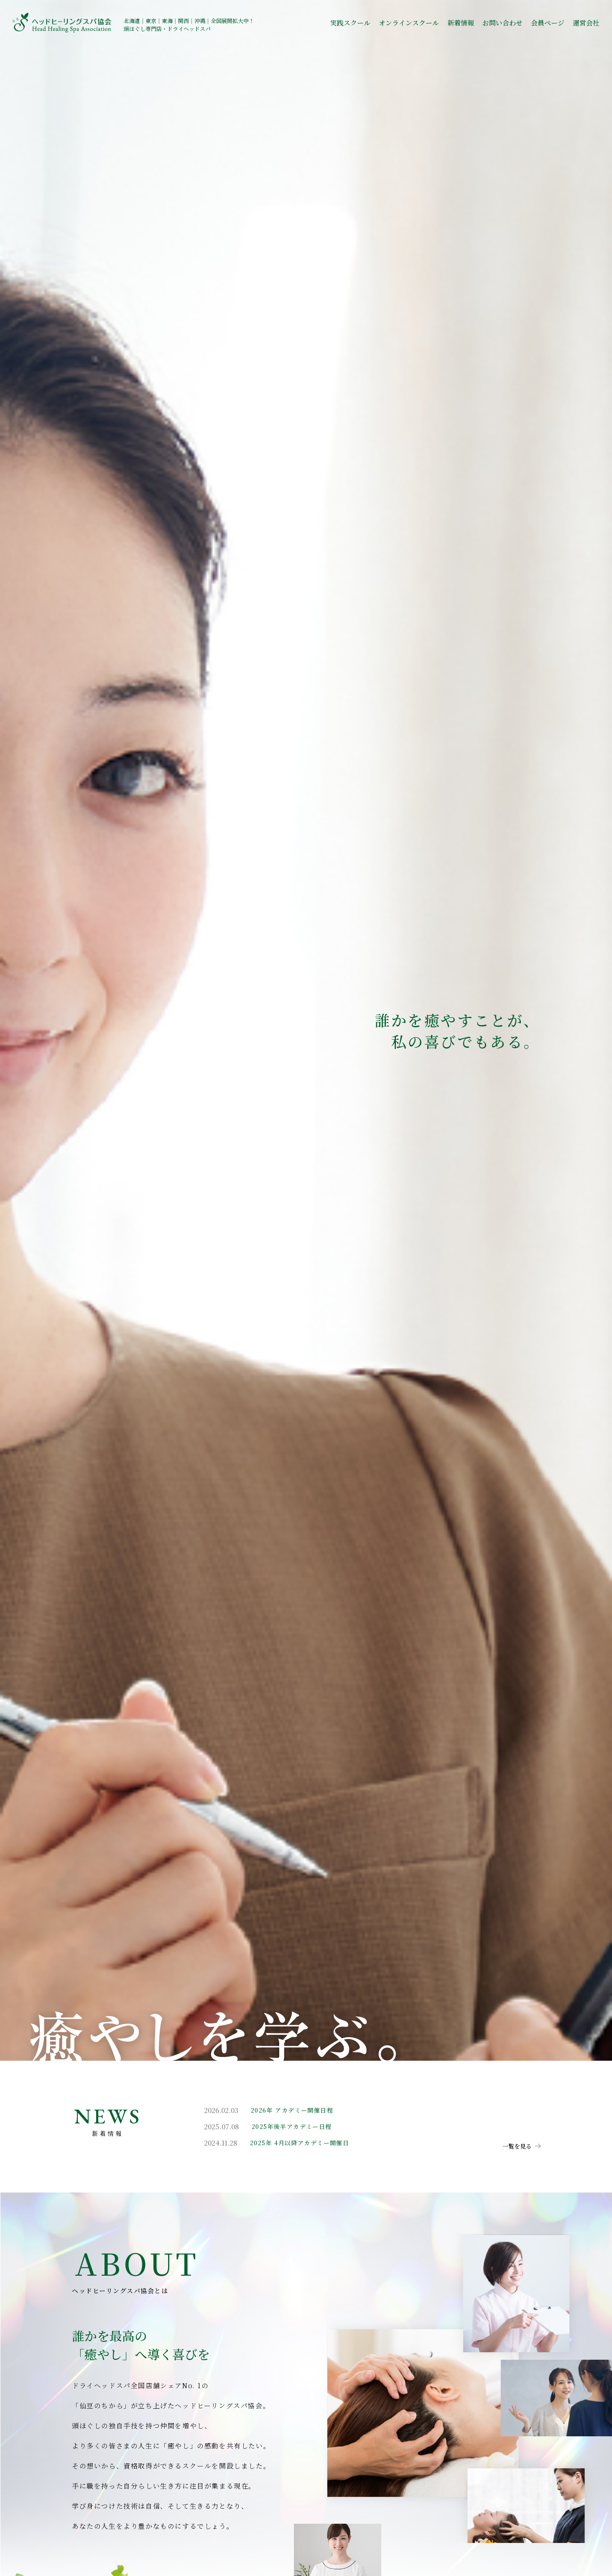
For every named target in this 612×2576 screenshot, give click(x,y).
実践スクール (350, 23)
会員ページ (547, 23)
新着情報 (460, 23)
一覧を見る (517, 2146)
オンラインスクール (409, 23)
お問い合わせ (502, 23)
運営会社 (586, 23)
